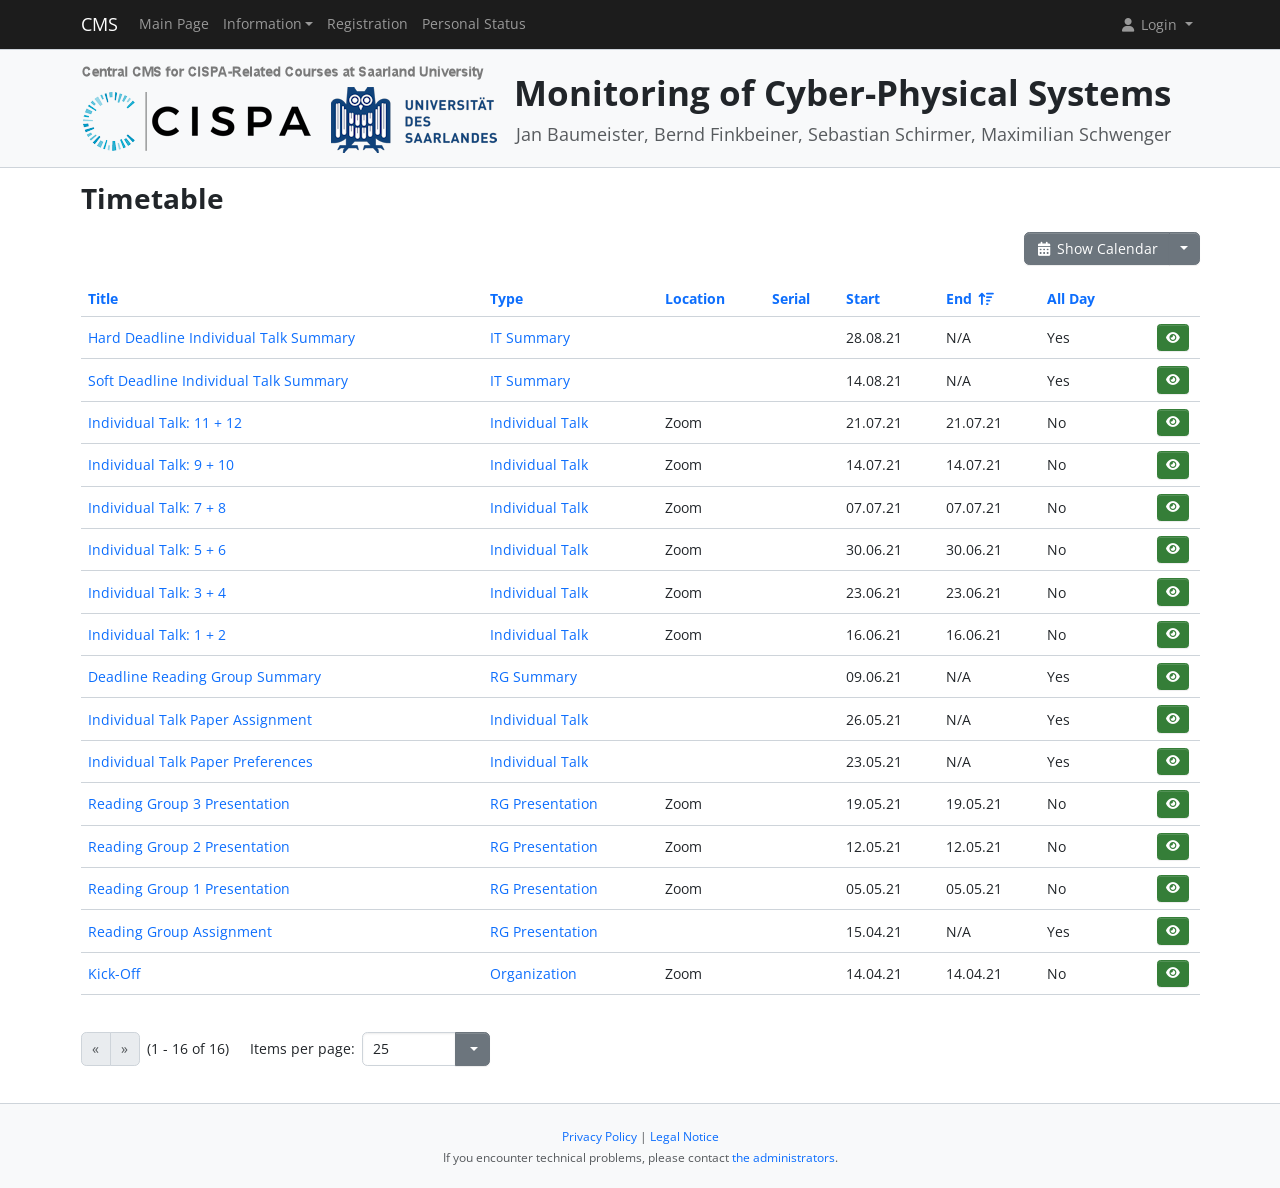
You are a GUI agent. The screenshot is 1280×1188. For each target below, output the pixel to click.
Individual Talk (539, 422)
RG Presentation (544, 803)
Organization (533, 973)
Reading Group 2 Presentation (189, 846)
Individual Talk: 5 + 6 (157, 549)
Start (863, 298)
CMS (99, 24)
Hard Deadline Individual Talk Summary (221, 337)
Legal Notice (684, 1136)
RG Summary (533, 676)
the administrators (783, 1157)
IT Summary (530, 337)
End (968, 298)
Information (262, 24)
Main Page (174, 24)
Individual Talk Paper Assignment (200, 719)
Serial (791, 298)
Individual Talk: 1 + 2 (157, 634)
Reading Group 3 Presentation (189, 803)
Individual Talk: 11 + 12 (165, 422)
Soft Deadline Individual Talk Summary (218, 380)
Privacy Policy (599, 1136)
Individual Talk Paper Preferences (200, 761)
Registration (367, 24)
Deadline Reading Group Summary (204, 676)
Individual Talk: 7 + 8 (157, 507)
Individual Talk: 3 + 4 (157, 592)
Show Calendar (1097, 248)
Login (1150, 24)
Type (506, 298)
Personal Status (474, 24)
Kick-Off (114, 973)
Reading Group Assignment (180, 931)
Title (103, 298)
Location (695, 298)
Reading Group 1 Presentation (189, 888)
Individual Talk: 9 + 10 (161, 464)
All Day (1071, 298)
